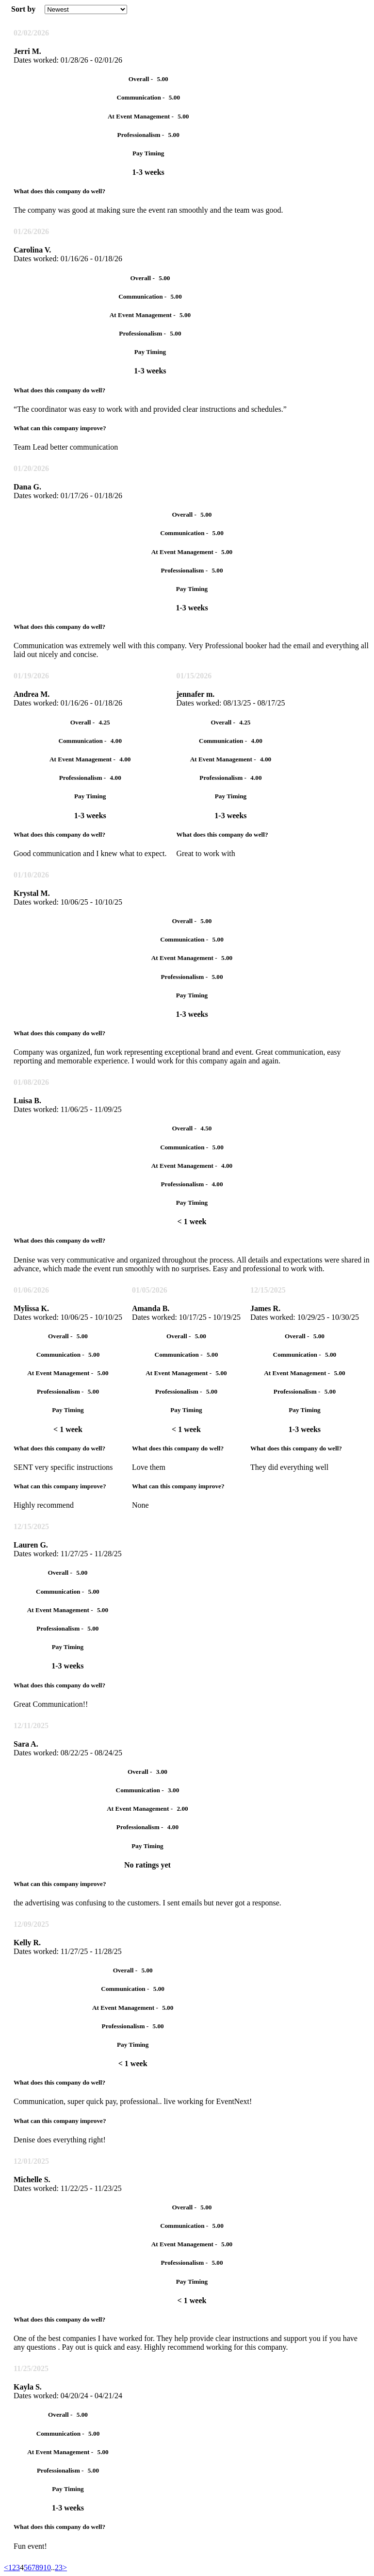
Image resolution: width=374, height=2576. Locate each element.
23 (59, 2567)
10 (47, 2567)
